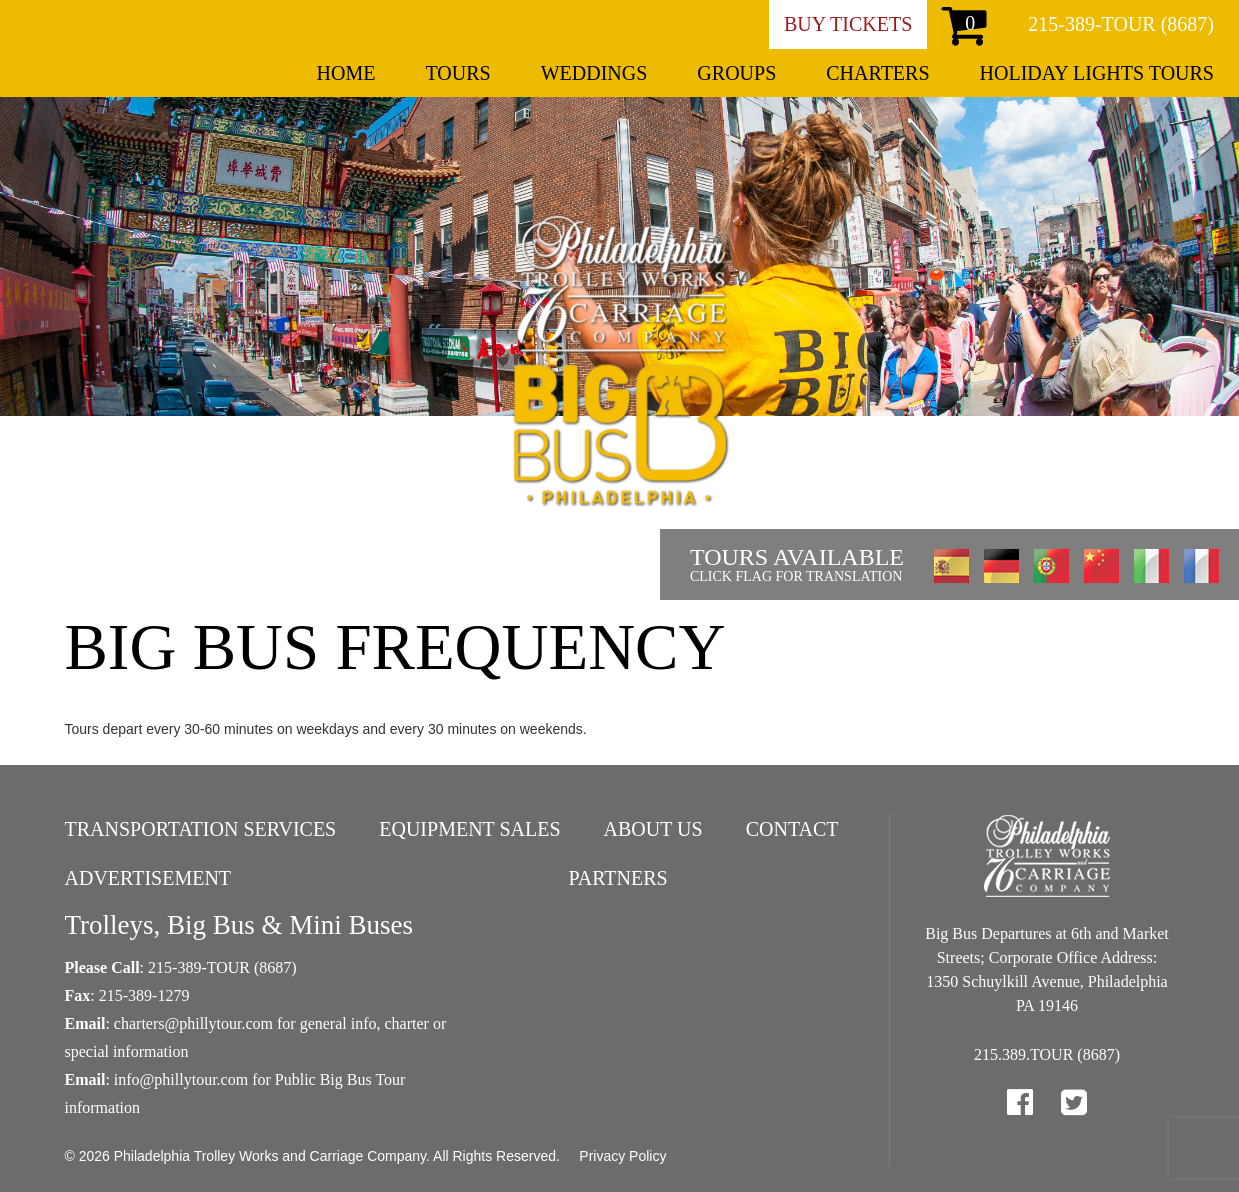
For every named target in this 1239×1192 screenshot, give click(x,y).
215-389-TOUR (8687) (1121, 24)
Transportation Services (201, 829)
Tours (457, 73)
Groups (736, 73)
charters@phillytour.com (193, 1023)
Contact (792, 829)
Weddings (594, 73)
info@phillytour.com (181, 1079)
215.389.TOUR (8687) (1047, 1054)
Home (346, 73)
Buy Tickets (848, 24)
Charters (877, 73)
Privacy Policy (622, 1156)
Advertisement (148, 878)
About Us (653, 829)
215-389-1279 (144, 995)
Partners (617, 878)
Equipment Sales (469, 829)
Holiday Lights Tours (1097, 73)
